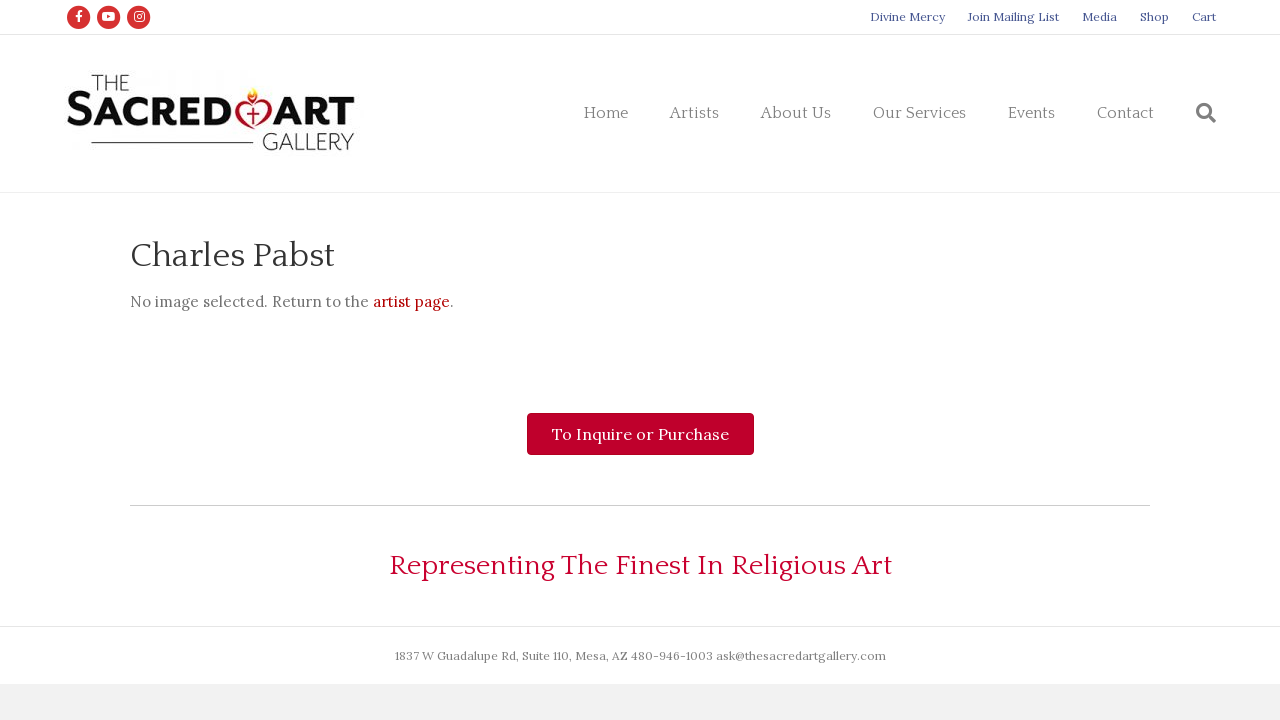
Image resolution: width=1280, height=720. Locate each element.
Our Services (919, 113)
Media (1099, 16)
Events (1031, 113)
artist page (411, 301)
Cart (1204, 16)
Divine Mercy (907, 16)
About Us (796, 113)
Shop (1154, 16)
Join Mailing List (1013, 16)
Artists (694, 113)
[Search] (1195, 113)
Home (606, 113)
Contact (1125, 113)
